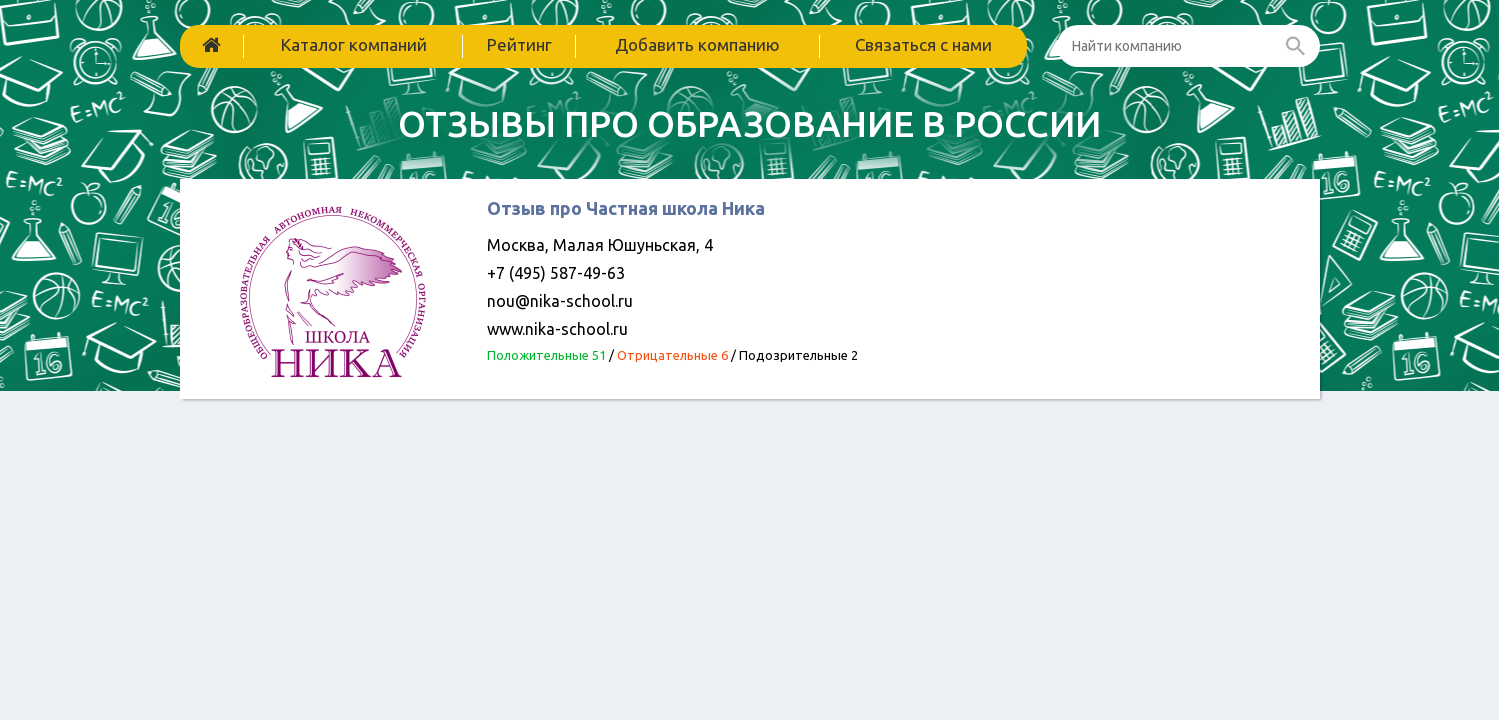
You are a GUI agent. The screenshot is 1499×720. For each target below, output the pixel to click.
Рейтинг (519, 44)
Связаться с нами (923, 44)
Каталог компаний (354, 44)
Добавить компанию (697, 44)
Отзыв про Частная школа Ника (626, 208)
